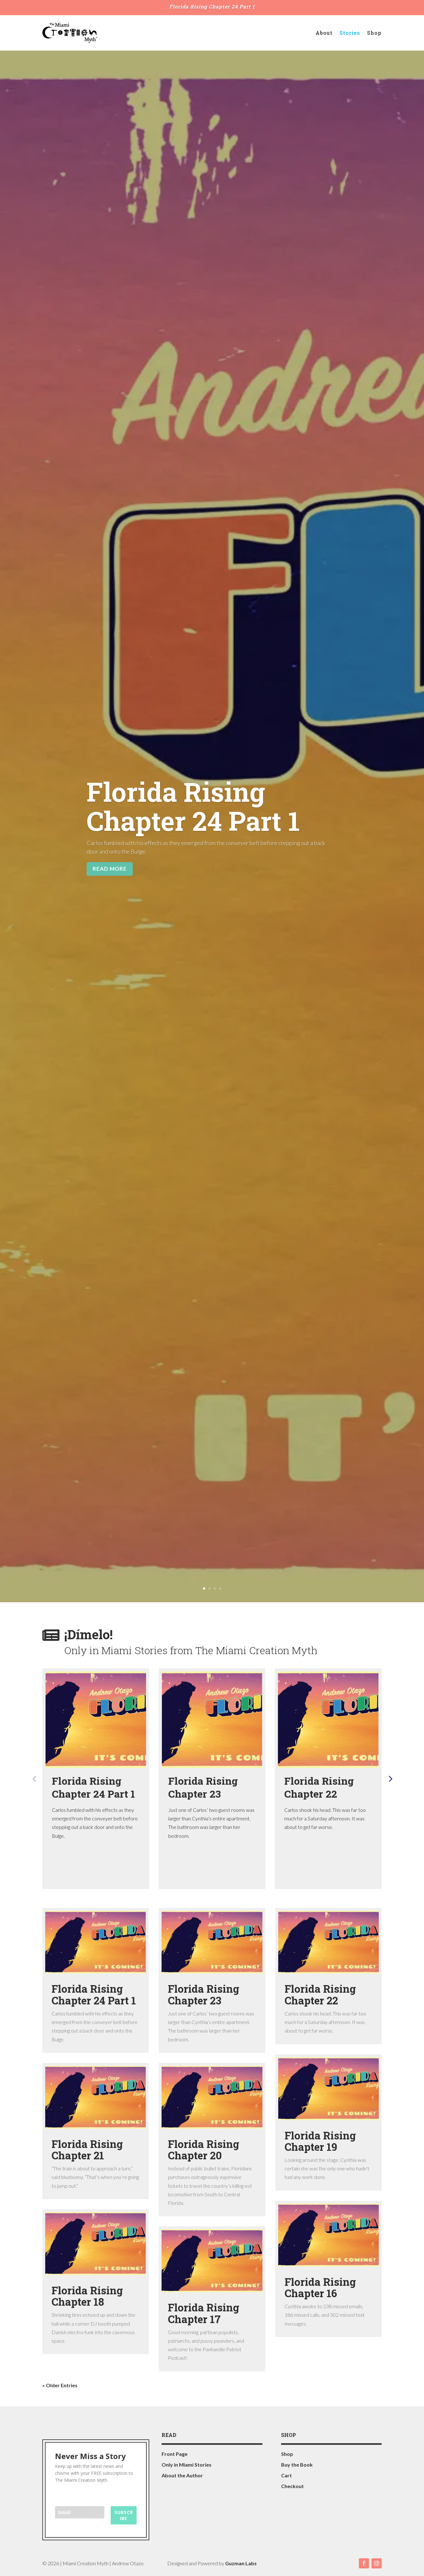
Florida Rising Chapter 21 (87, 2149)
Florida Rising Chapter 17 (203, 2313)
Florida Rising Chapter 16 (320, 2287)
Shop (374, 32)
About (324, 32)
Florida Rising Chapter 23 (203, 1787)
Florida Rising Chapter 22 (319, 1787)
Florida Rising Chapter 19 (320, 2141)
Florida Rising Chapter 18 (87, 2296)
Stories (350, 32)
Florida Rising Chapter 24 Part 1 (212, 6)
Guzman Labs (241, 2563)
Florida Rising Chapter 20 (203, 2149)
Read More (110, 869)
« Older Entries (59, 2385)
